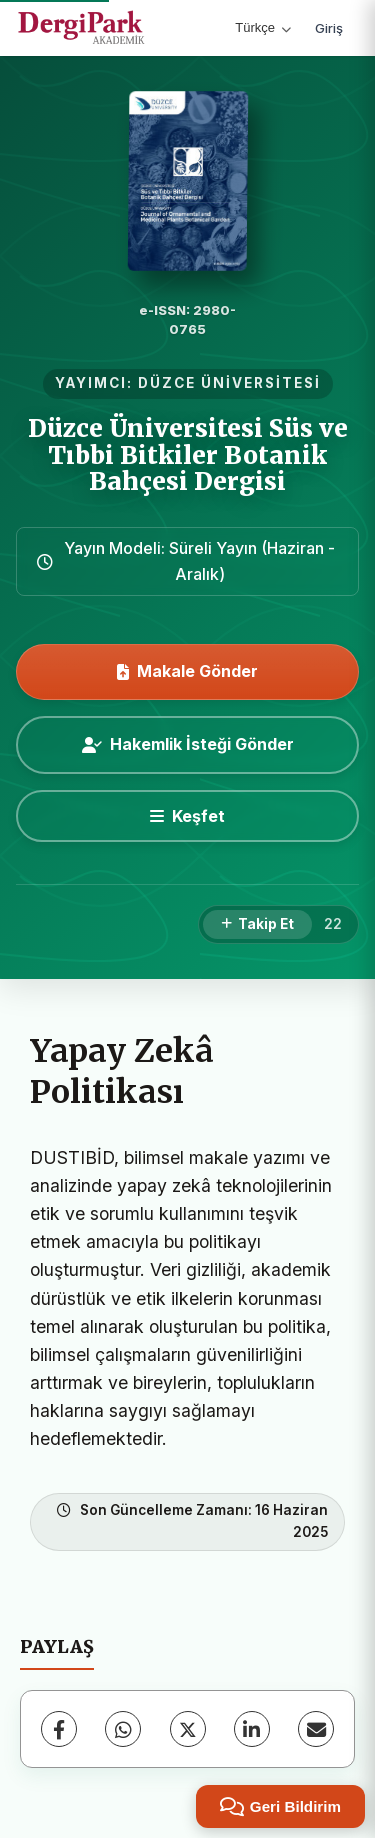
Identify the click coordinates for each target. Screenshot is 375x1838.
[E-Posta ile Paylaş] (316, 1729)
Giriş (329, 28)
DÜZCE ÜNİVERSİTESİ (229, 383)
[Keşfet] (187, 816)
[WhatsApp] (123, 1729)
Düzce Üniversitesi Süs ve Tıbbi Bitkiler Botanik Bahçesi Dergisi (188, 455)
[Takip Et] (257, 925)
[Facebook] (59, 1729)
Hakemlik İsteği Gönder (188, 744)
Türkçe (263, 27)
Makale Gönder (187, 671)
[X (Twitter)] (188, 1729)
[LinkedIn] (252, 1729)
